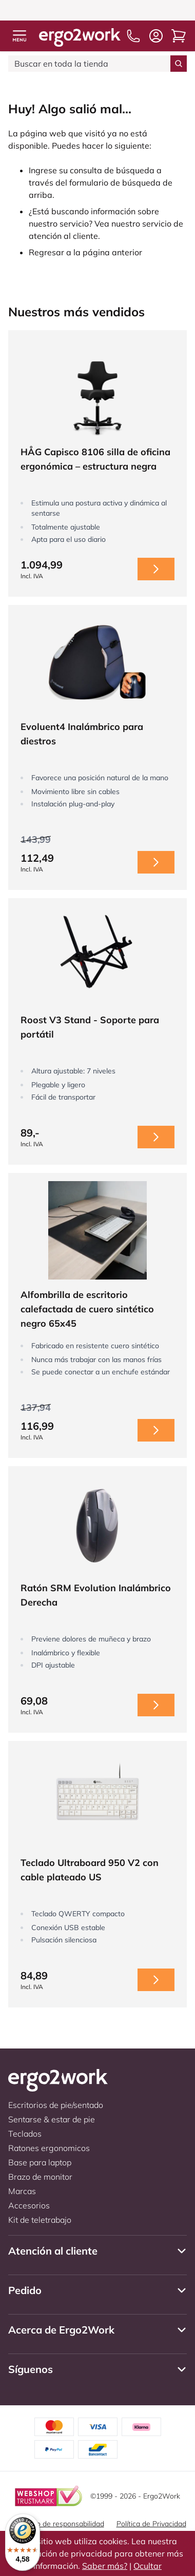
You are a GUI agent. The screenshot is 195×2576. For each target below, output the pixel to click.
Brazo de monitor (40, 2177)
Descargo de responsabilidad (56, 2523)
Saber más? (104, 2566)
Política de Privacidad (151, 2523)
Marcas (22, 2191)
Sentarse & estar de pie (51, 2119)
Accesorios (29, 2205)
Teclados (25, 2133)
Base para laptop (39, 2162)
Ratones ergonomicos (49, 2148)
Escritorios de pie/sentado (55, 2105)
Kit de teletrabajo (39, 2220)
